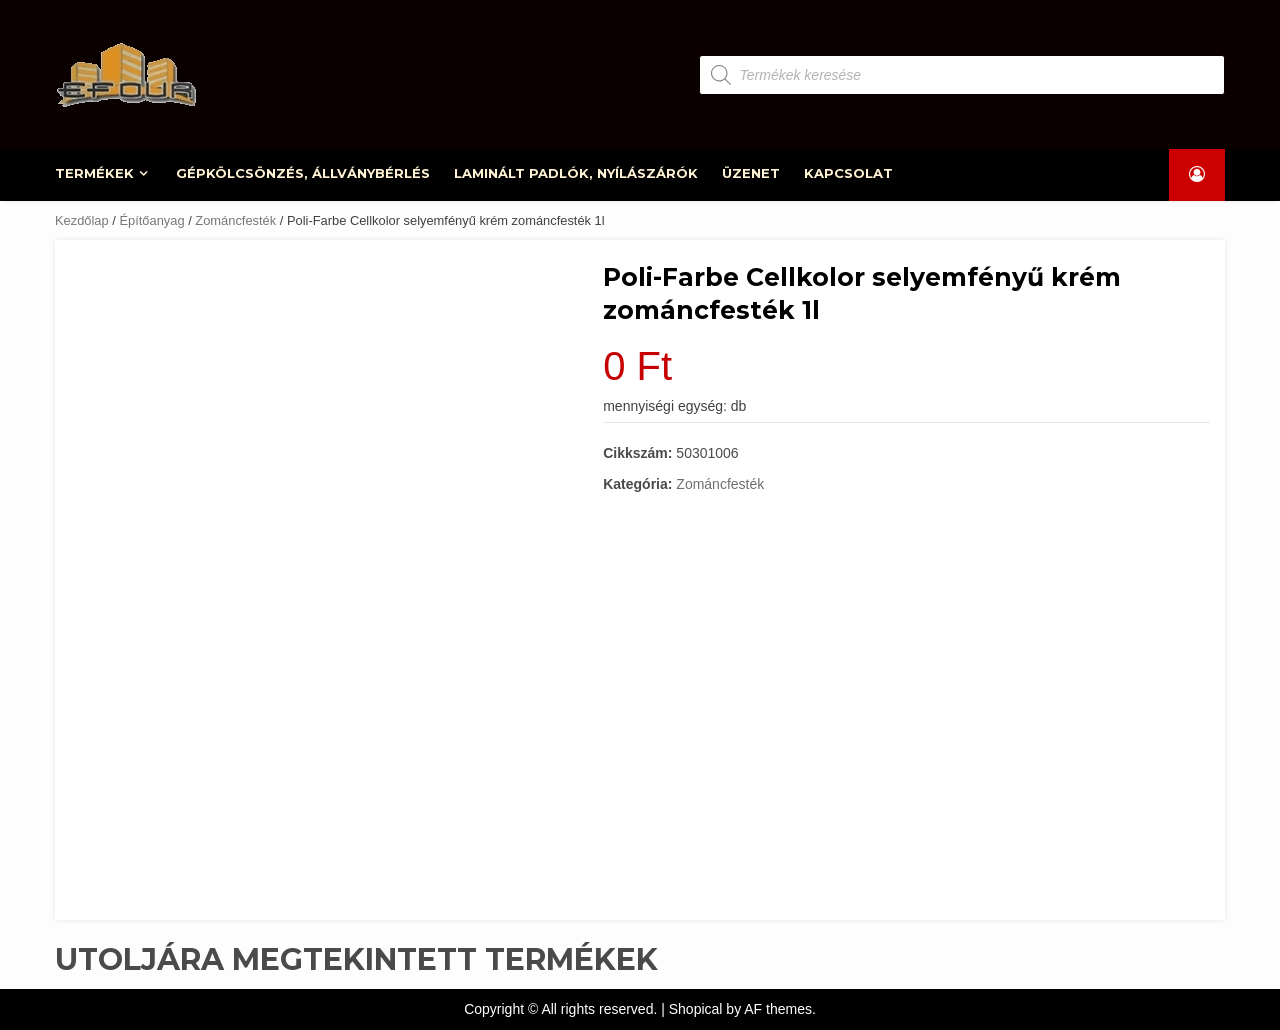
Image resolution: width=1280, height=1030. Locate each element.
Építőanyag (151, 220)
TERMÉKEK (94, 173)
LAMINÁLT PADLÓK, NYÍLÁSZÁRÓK (576, 173)
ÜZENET (751, 173)
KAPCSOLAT (848, 173)
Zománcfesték (235, 220)
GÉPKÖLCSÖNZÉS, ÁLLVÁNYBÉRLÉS (303, 173)
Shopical (696, 1009)
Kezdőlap (82, 220)
